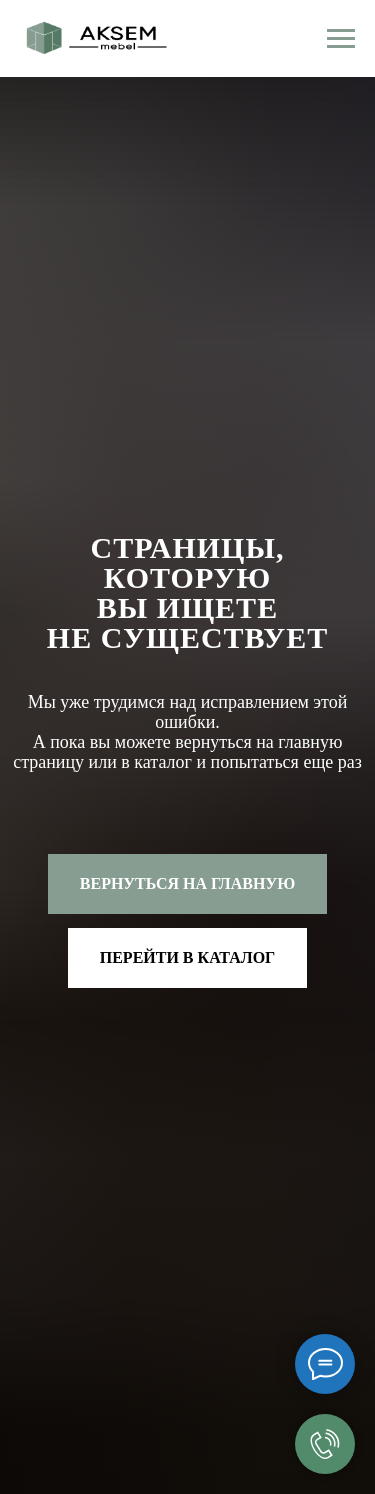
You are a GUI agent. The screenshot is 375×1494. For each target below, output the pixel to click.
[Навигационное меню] (341, 39)
